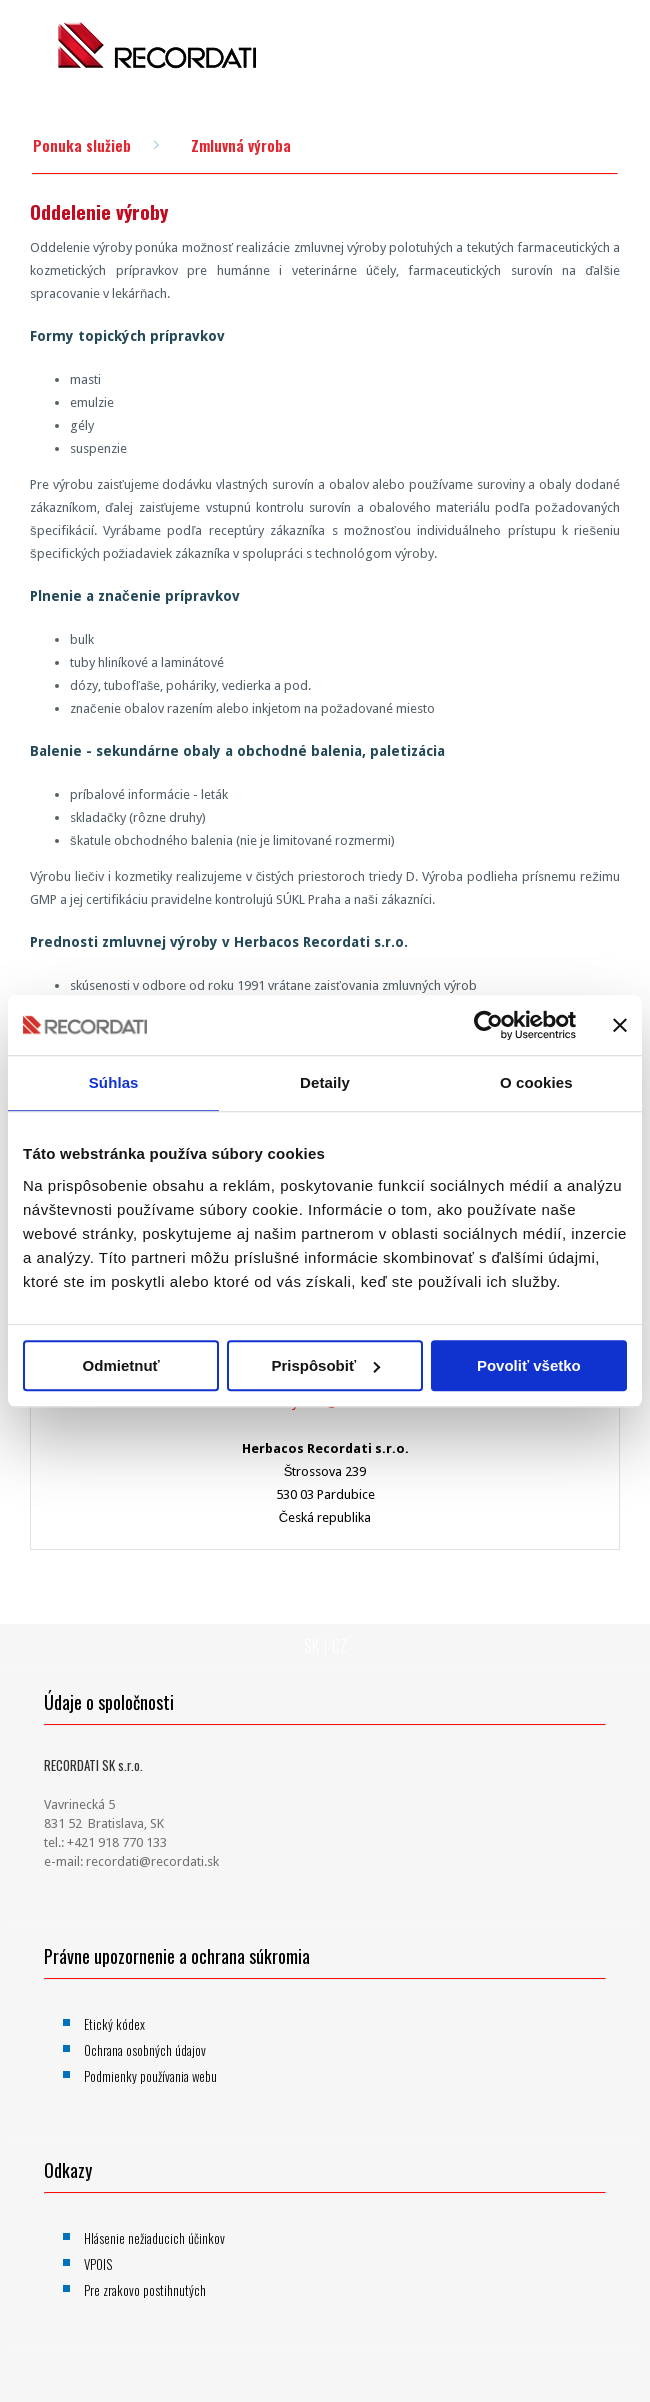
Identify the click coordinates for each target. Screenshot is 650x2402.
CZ (339, 1646)
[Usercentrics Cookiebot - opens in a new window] (488, 1025)
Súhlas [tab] (114, 1082)
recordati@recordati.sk (152, 1861)
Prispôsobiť (325, 1365)
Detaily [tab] (325, 1082)
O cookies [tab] (536, 1082)
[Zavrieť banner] (620, 1025)
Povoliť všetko (529, 1365)
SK (311, 1646)
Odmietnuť (121, 1365)
